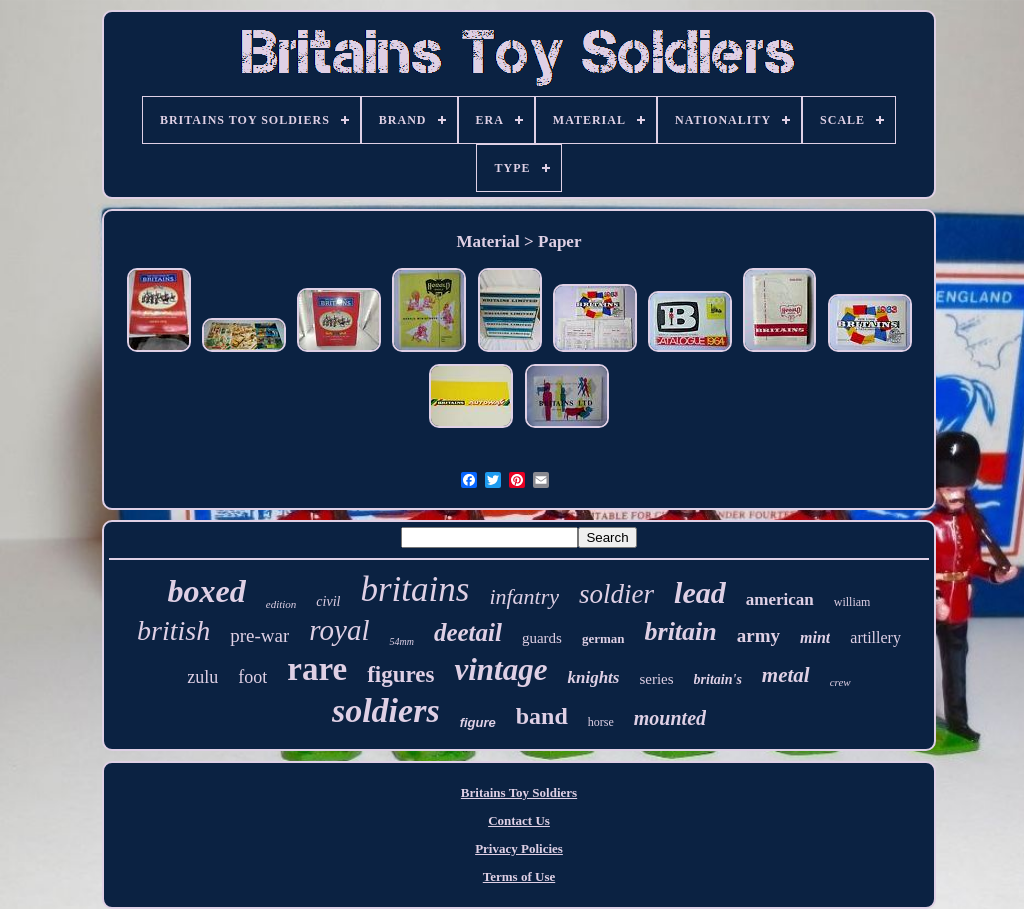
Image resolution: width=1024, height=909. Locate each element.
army (758, 635)
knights (593, 677)
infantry (524, 596)
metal (786, 675)
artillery (875, 637)
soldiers (386, 710)
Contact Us (519, 820)
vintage (500, 669)
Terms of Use (519, 876)
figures (400, 674)
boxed (207, 591)
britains (414, 589)
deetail (468, 632)
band (542, 716)
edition (281, 604)
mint (815, 637)
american (780, 599)
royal (339, 630)
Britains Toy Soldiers (519, 792)
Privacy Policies (519, 848)
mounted (670, 718)
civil (328, 601)
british (173, 630)
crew (840, 682)
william (852, 602)
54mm (401, 641)
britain (681, 631)
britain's (718, 679)
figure (478, 722)
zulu (202, 677)
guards (542, 638)
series (656, 679)
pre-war (259, 635)
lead (700, 592)
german (603, 638)
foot (252, 677)
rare (317, 669)
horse (601, 722)
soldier (616, 594)
